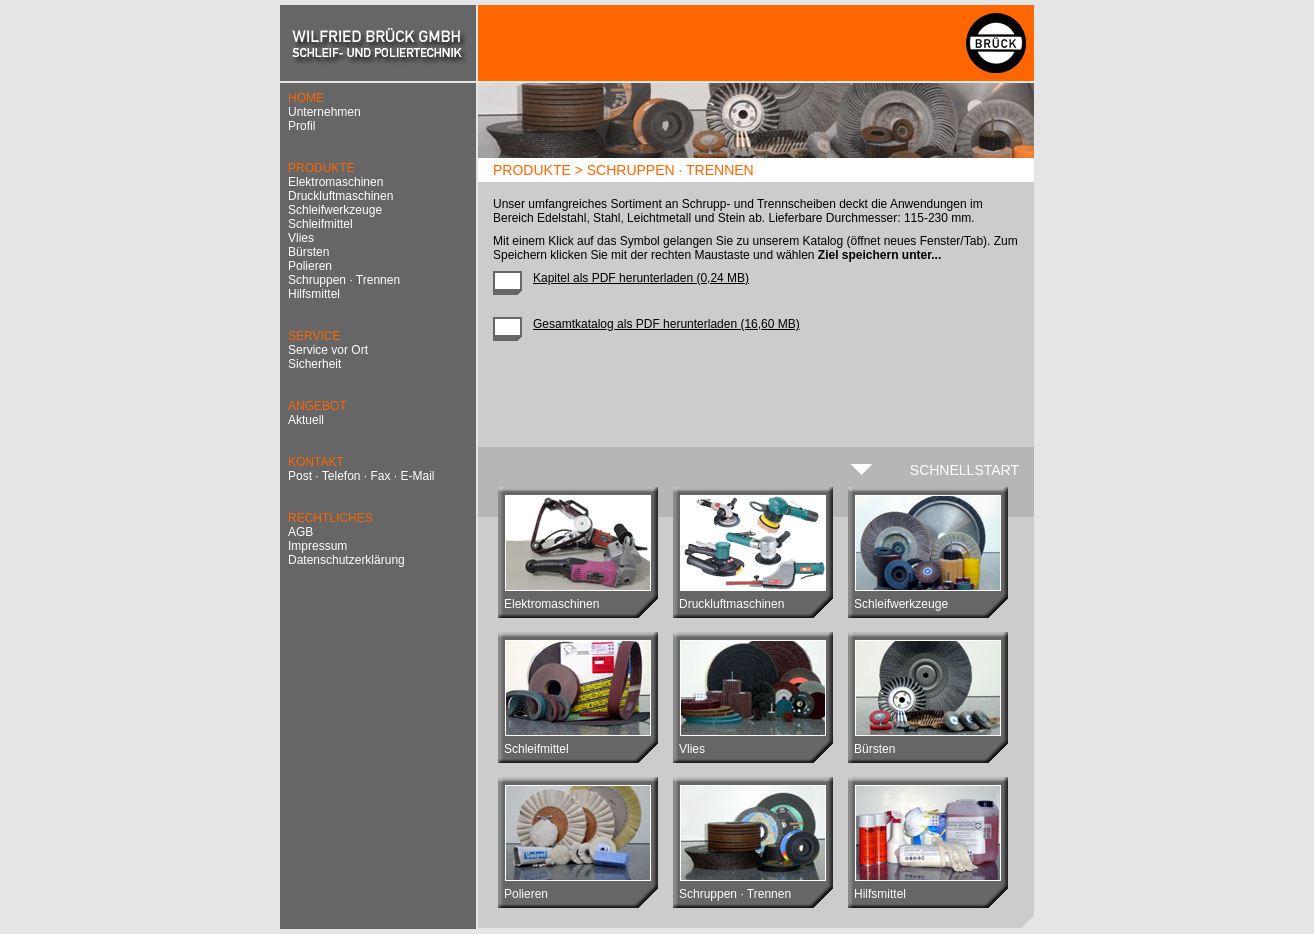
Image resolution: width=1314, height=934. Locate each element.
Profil (301, 126)
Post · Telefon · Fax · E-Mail (361, 476)
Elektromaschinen (335, 182)
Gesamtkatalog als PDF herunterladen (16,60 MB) (666, 324)
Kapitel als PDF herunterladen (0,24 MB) (641, 278)
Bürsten (308, 252)
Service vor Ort (328, 350)
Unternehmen (324, 112)
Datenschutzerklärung (346, 560)
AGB (300, 532)
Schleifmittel (320, 224)
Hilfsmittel (314, 294)
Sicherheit (314, 364)
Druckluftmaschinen (340, 196)
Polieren (310, 266)
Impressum (317, 546)
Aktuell (306, 420)
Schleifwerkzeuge (335, 210)
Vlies (301, 238)
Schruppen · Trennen (344, 280)
